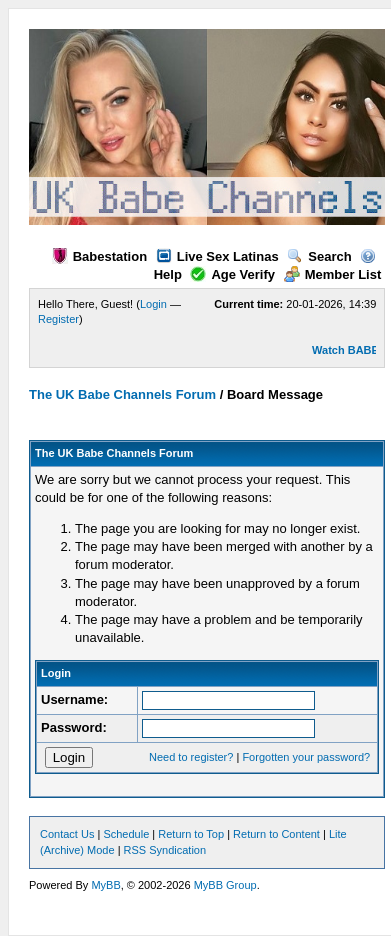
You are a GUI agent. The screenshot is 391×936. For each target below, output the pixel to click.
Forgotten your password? (306, 757)
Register (58, 319)
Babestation (99, 256)
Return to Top (191, 834)
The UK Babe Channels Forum (122, 394)
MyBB (105, 885)
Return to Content (276, 834)
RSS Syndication (165, 850)
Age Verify (232, 274)
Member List (333, 274)
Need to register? (191, 757)
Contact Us (67, 834)
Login (153, 304)
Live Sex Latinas (217, 256)
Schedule (126, 834)
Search (319, 256)
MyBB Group (225, 885)
